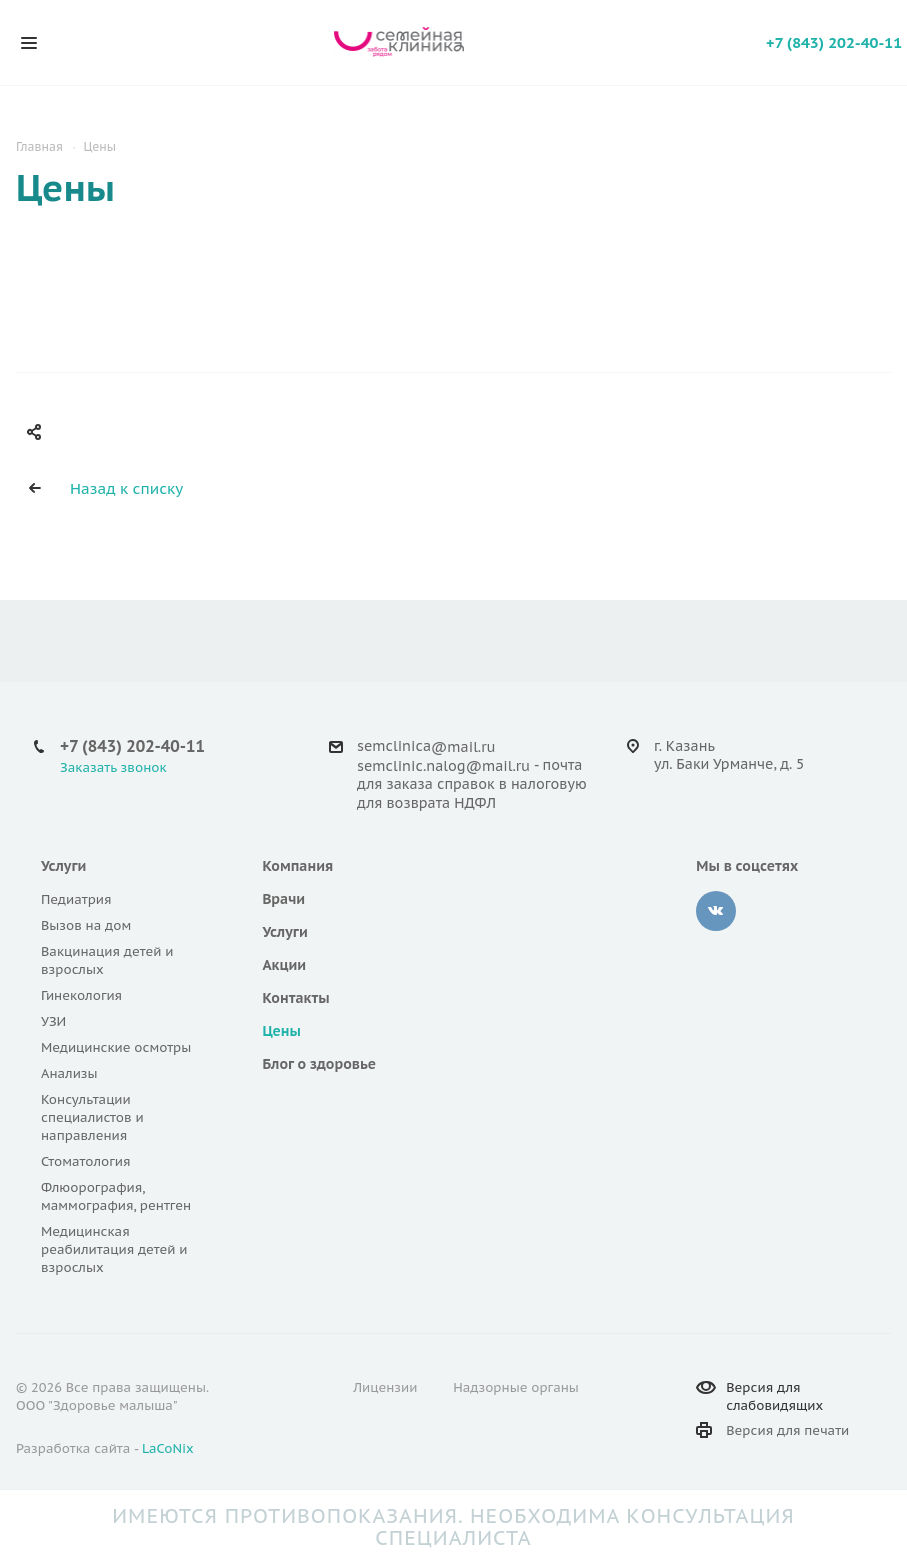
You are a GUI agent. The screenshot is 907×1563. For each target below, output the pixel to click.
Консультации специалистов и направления (92, 1117)
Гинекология (81, 995)
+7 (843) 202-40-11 (834, 42)
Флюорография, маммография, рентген (116, 1196)
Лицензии (385, 1387)
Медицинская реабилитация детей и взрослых (114, 1249)
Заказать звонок (113, 767)
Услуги (63, 866)
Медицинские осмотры (116, 1047)
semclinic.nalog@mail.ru (443, 766)
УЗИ (53, 1021)
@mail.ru (463, 747)
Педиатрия (76, 899)
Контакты (295, 998)
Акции (284, 965)
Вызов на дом (86, 925)
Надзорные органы (516, 1387)
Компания (297, 866)
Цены (281, 1031)
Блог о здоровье (319, 1064)
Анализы (69, 1073)
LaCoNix (168, 1448)
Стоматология (85, 1161)
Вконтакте (716, 911)
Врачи (283, 899)
